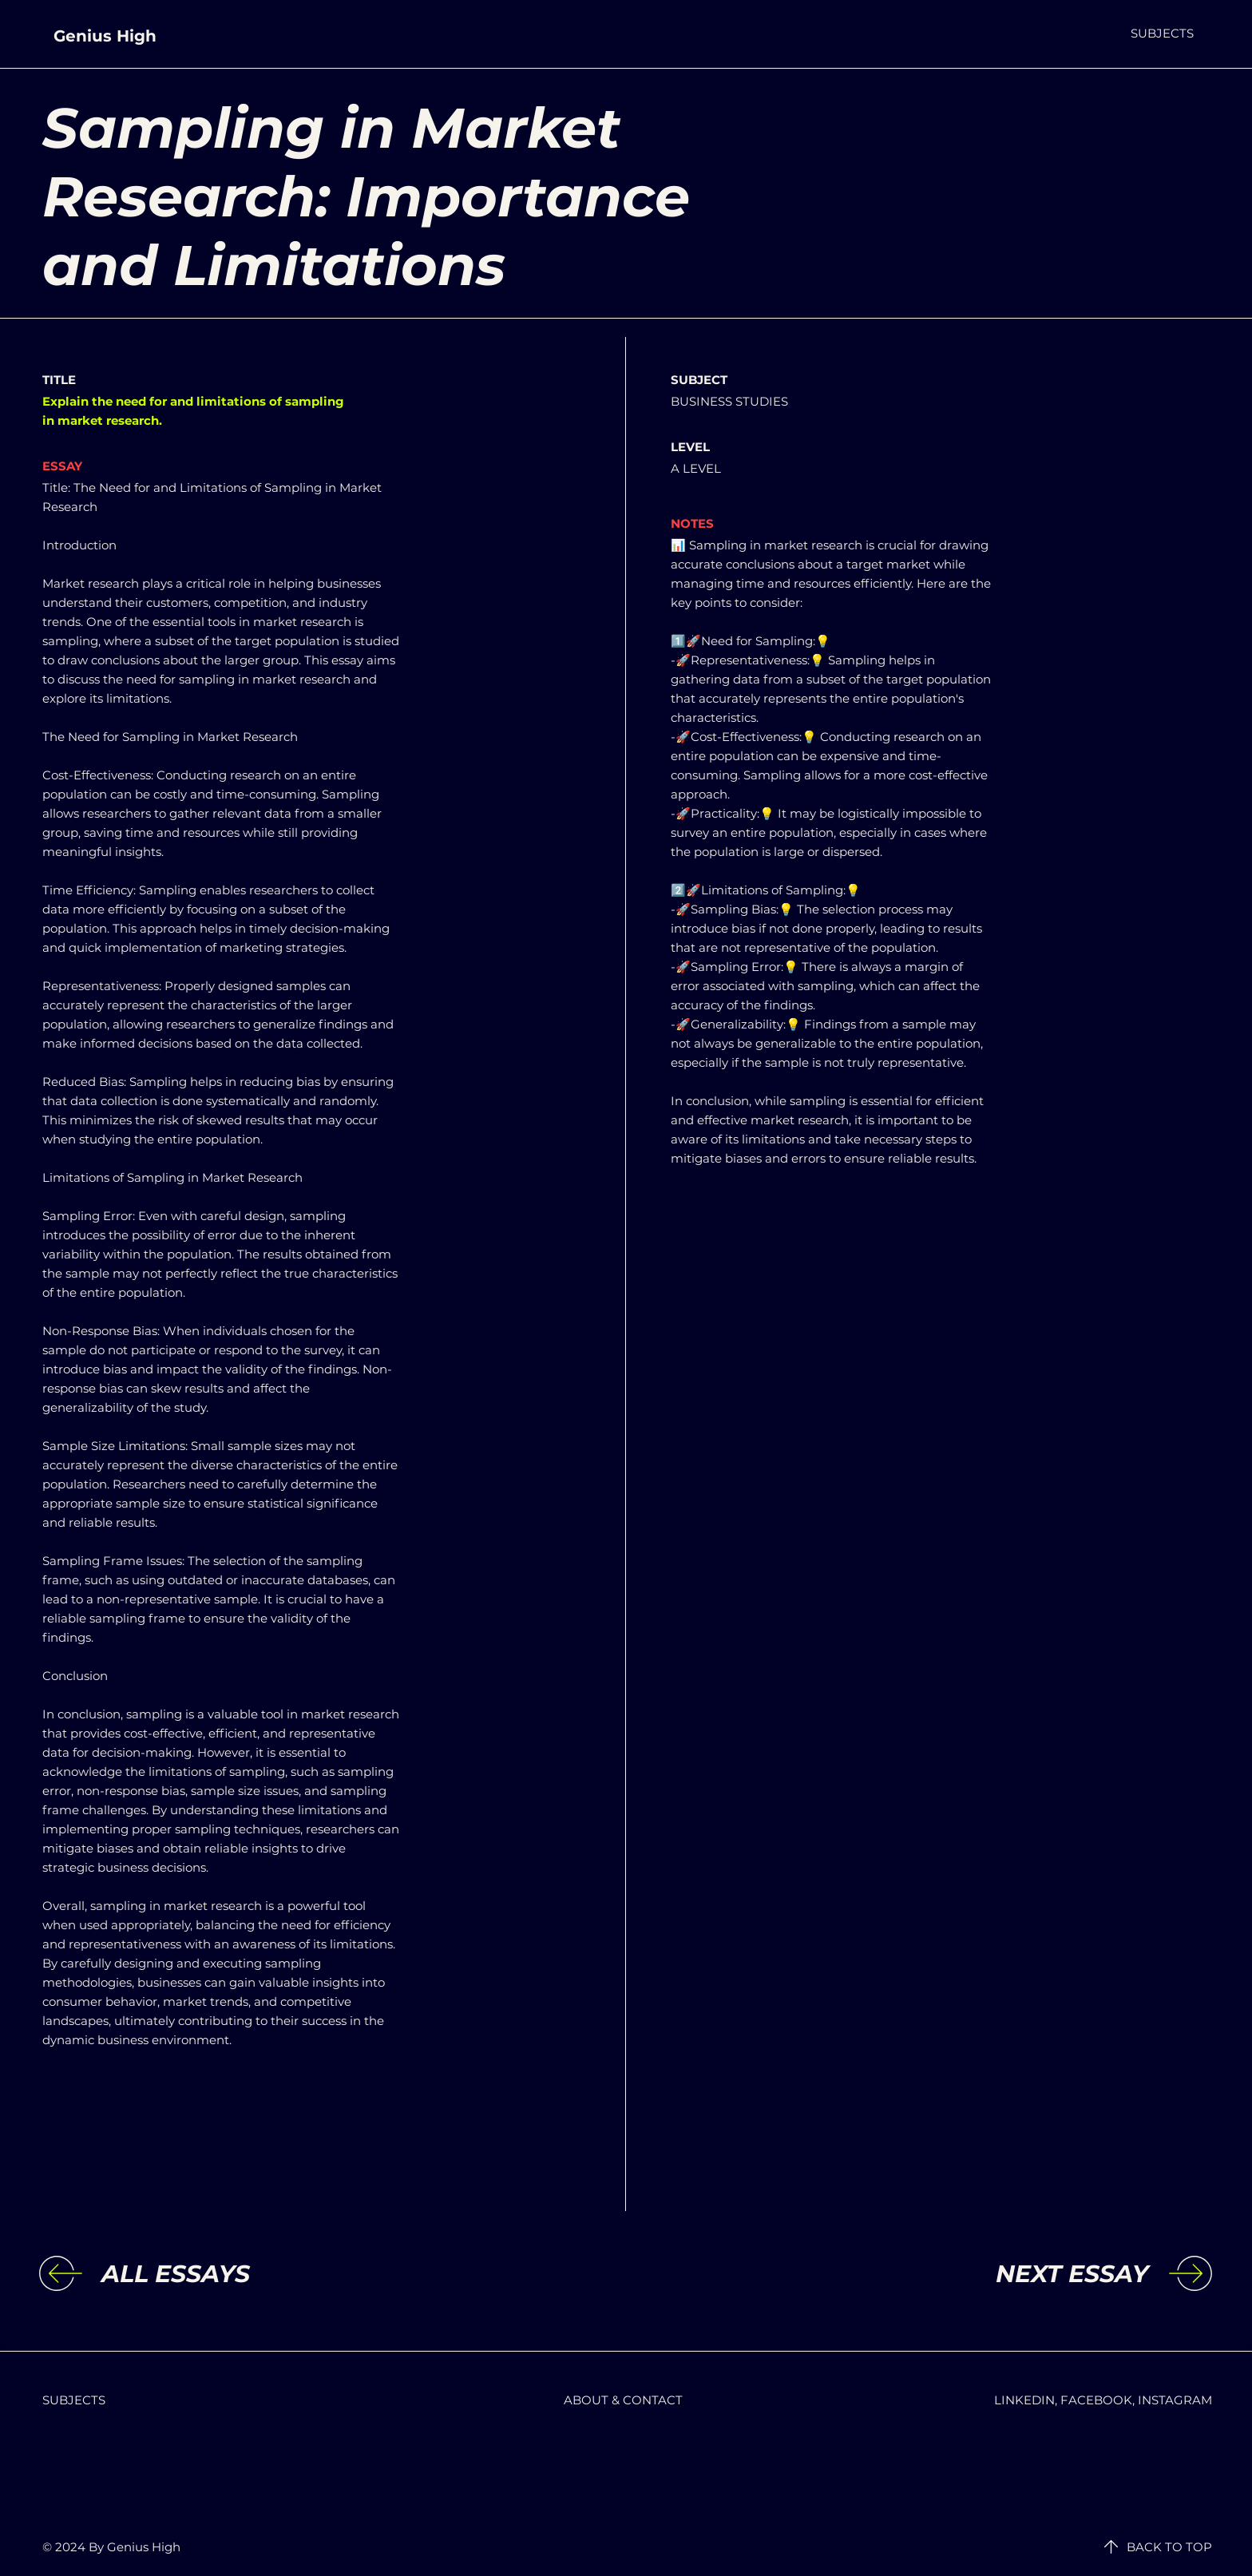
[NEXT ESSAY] (1017, 2274)
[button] (1162, 33)
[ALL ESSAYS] (232, 2274)
